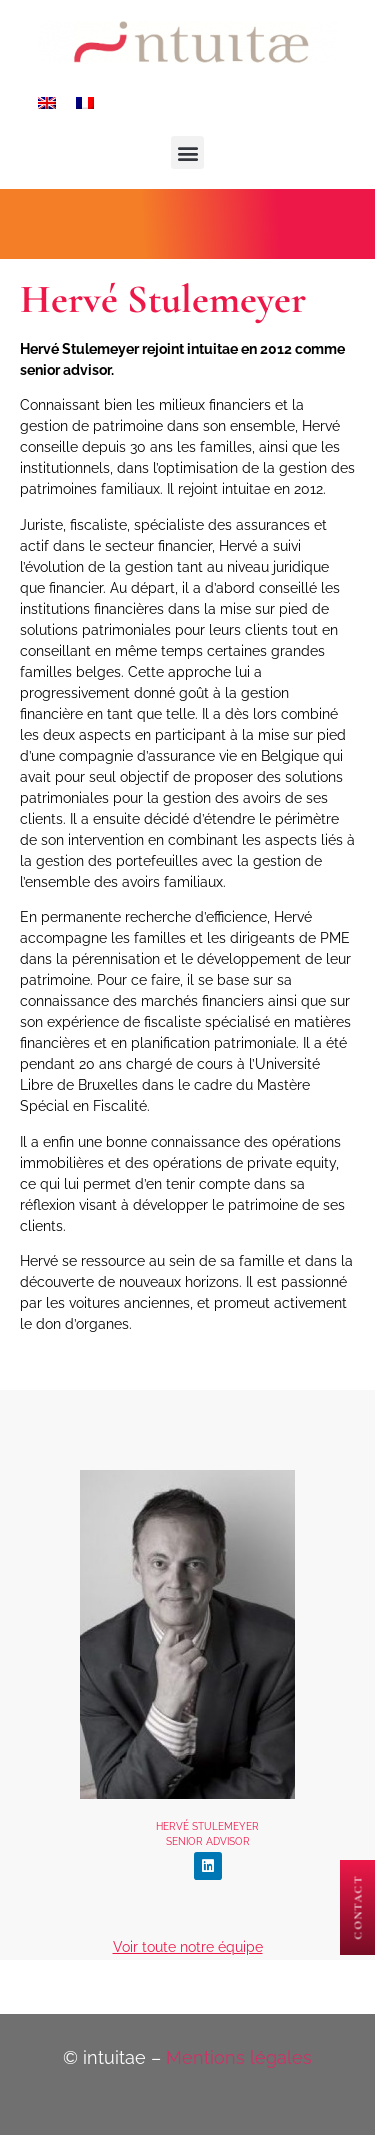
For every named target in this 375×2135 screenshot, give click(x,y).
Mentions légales (239, 2057)
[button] (187, 152)
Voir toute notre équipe (188, 1947)
